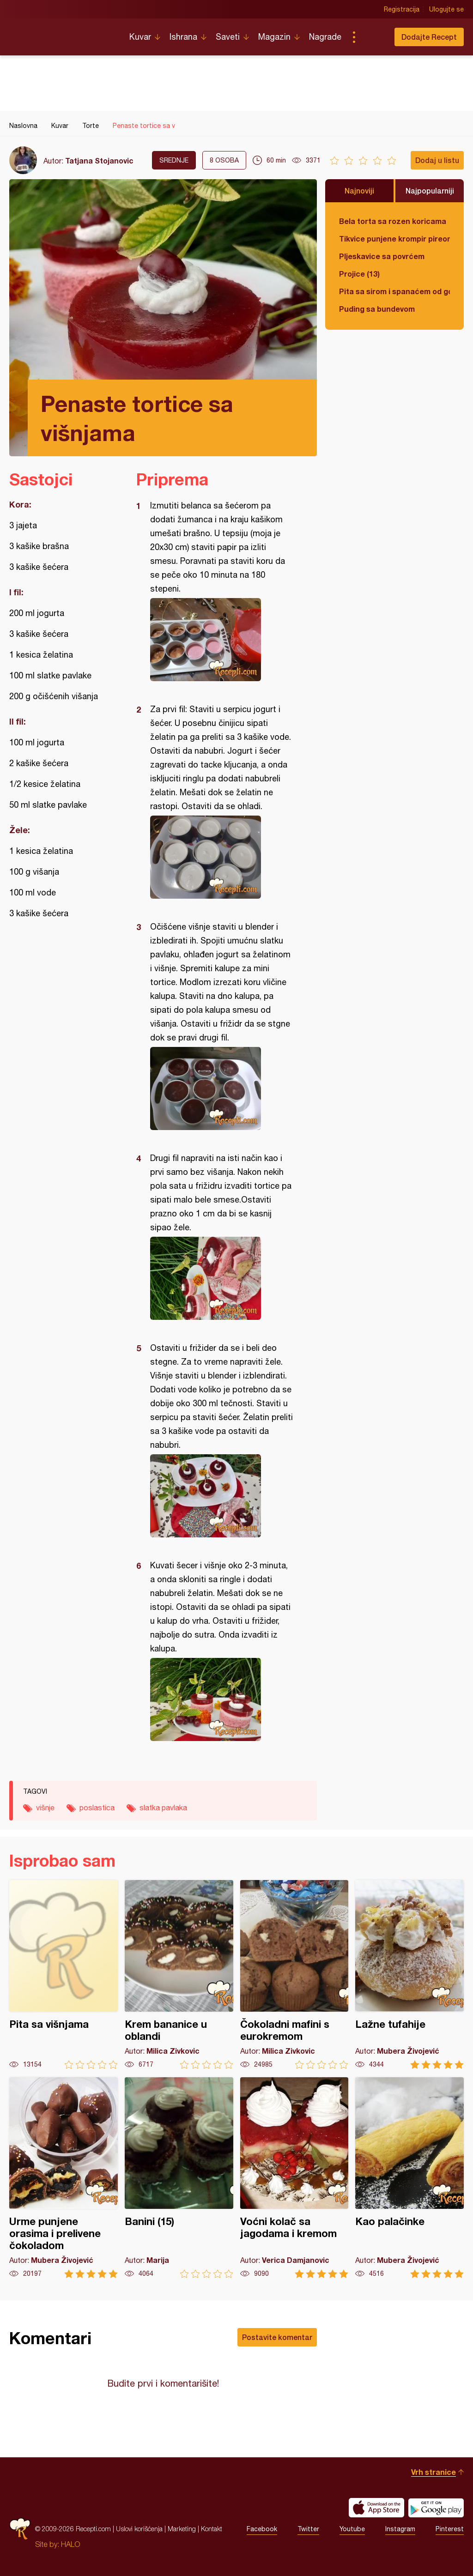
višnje (45, 1807)
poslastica (97, 1807)
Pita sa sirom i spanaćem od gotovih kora (394, 291)
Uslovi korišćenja (139, 2529)
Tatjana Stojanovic (99, 160)
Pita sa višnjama (63, 1974)
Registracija (401, 9)
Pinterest (450, 2529)
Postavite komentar (277, 2337)
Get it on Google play (436, 2507)
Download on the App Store (376, 2507)
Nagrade (325, 37)
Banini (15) (179, 2177)
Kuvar (140, 37)
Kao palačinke (409, 2177)
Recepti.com (62, 33)
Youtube (352, 2529)
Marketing (182, 2529)
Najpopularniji (430, 190)
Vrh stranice (433, 2471)
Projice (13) (359, 273)
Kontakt (211, 2529)
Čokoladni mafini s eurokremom (294, 1974)
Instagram (400, 2529)
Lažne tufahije (409, 1974)
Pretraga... (372, 36)
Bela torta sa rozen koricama (392, 221)
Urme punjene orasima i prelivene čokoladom (63, 2177)
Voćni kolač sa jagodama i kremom (294, 2177)
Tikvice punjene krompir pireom (394, 238)
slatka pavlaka (163, 1807)
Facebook (262, 2529)
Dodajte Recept (429, 36)
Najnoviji (359, 190)
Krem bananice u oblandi (179, 1974)
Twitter (308, 2529)
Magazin (274, 37)
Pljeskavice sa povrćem (381, 256)
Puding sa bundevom (377, 308)
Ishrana (183, 37)
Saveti (228, 37)
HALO (70, 2544)
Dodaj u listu (437, 160)
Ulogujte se (446, 9)
